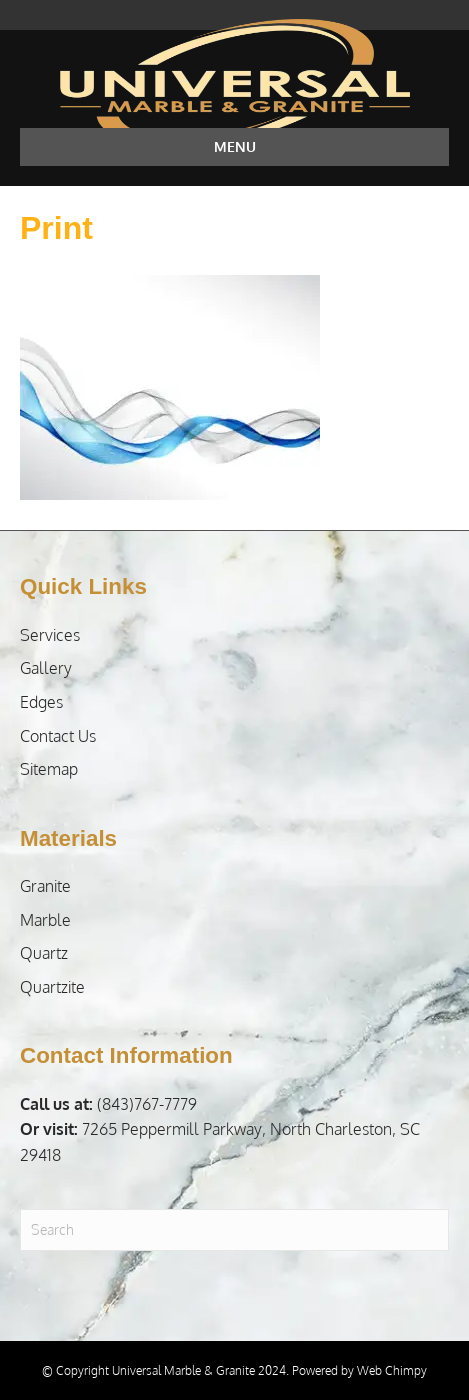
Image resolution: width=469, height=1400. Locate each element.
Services (50, 635)
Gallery (46, 668)
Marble (45, 920)
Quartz (44, 953)
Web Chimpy (392, 1370)
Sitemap (49, 769)
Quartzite (52, 987)
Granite (45, 886)
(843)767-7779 (108, 1104)
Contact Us (58, 736)
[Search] (234, 1230)
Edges (41, 702)
